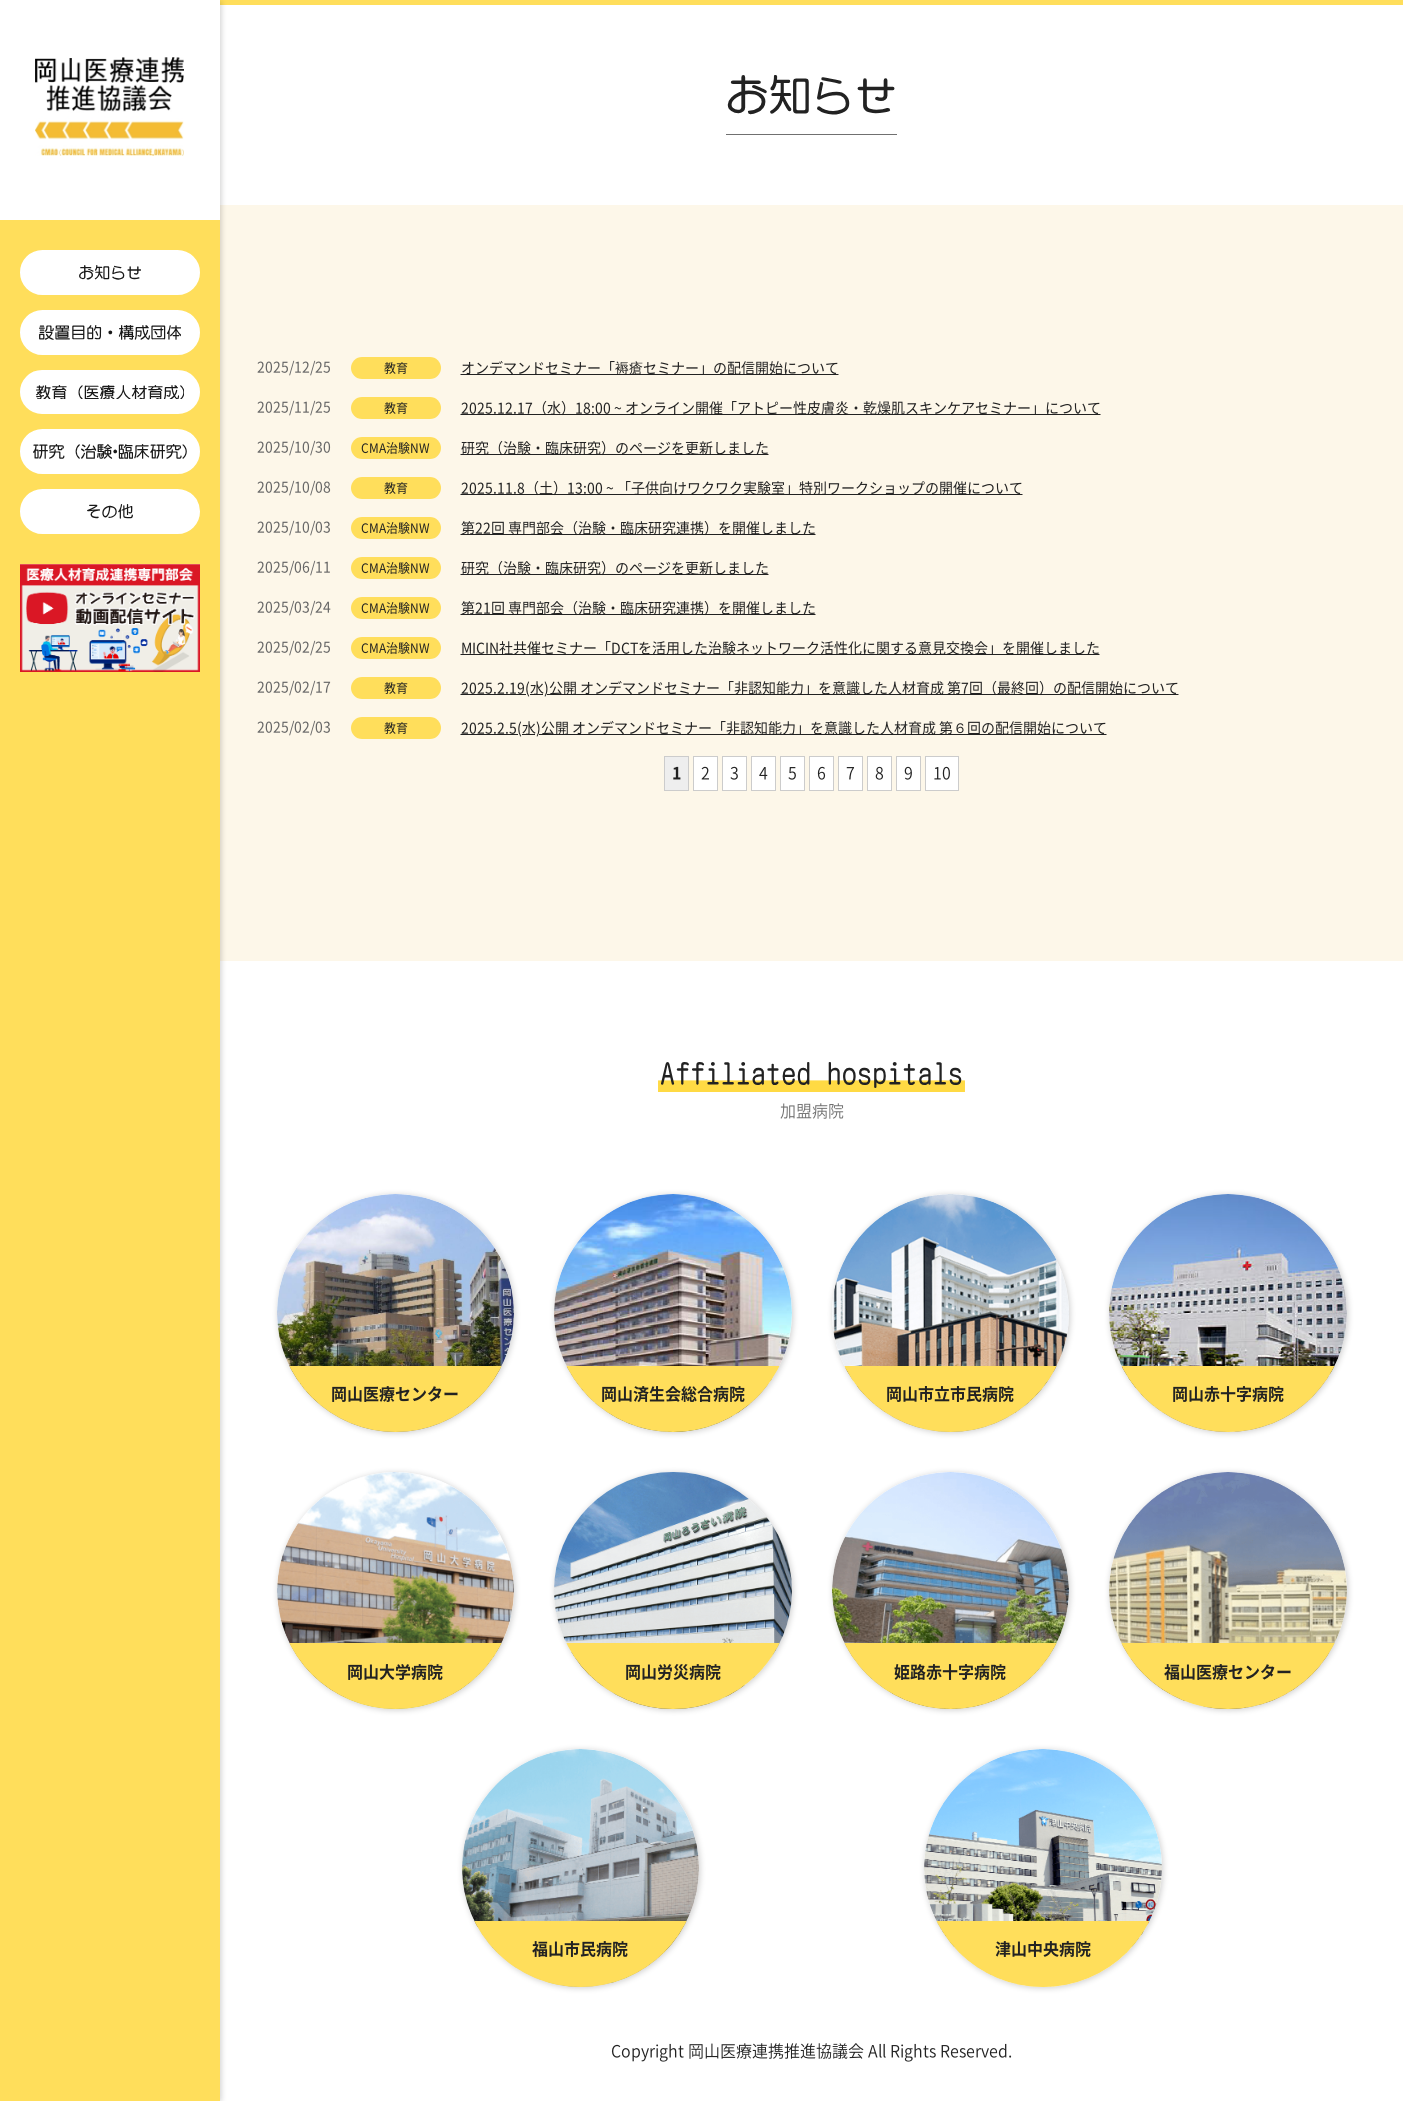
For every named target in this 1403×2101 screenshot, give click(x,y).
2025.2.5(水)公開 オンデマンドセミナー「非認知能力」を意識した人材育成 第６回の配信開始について (784, 734)
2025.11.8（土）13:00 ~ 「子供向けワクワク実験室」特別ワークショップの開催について (742, 494)
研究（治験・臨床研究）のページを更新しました (615, 454)
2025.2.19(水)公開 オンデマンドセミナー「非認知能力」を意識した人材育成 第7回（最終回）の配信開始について (820, 694)
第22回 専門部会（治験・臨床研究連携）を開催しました (638, 534)
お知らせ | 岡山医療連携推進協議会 (110, 110)
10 (942, 779)
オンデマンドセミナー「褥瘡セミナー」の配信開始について (650, 374)
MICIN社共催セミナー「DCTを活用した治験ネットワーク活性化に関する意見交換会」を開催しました (780, 654)
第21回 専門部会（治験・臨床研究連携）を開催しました (638, 614)
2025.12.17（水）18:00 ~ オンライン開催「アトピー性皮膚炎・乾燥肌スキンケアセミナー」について (781, 414)
